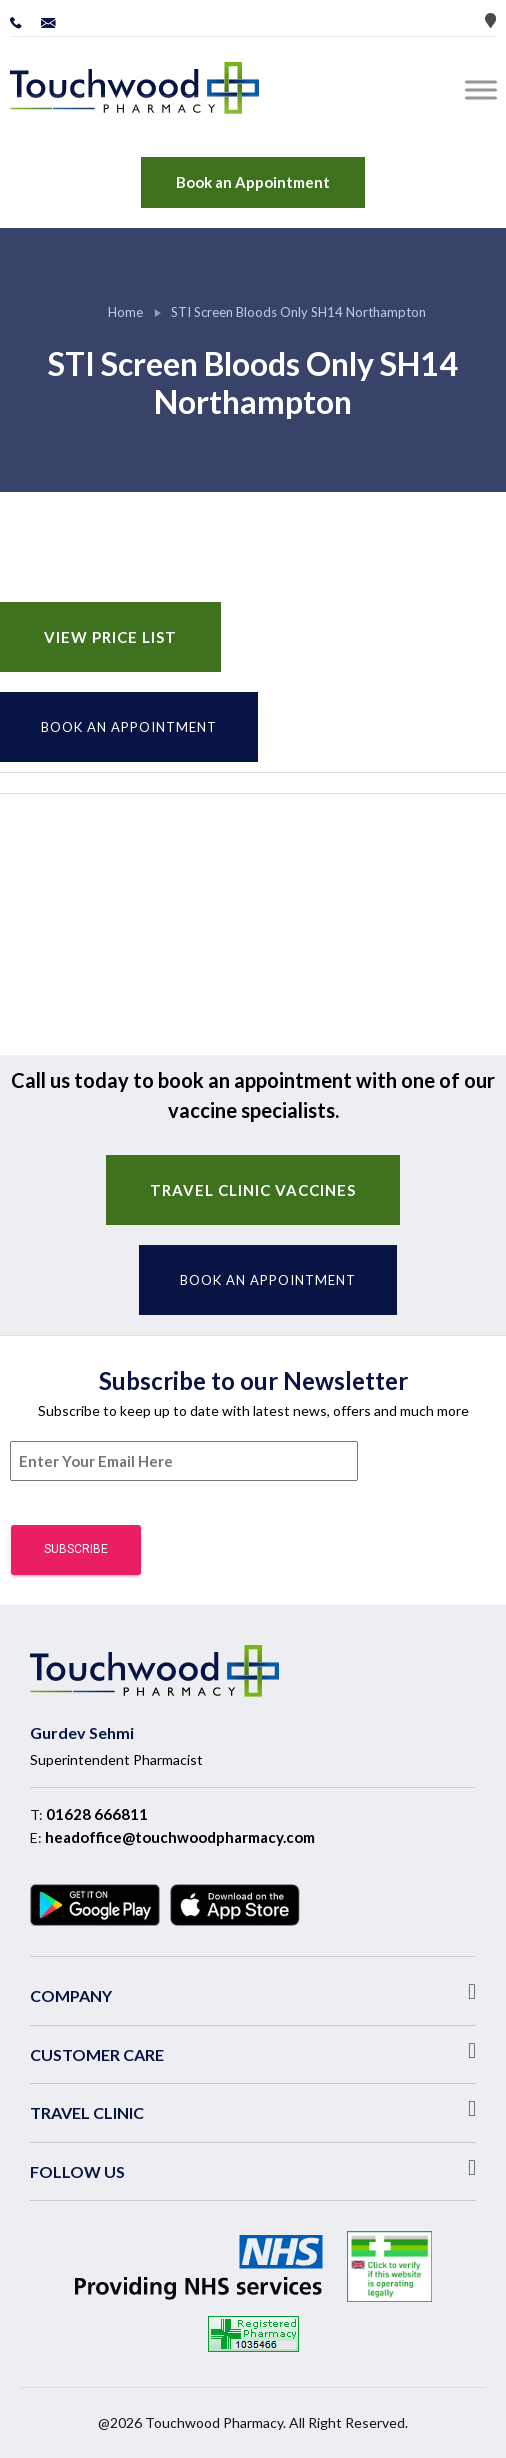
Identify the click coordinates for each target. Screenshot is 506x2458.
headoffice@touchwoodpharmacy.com (180, 1837)
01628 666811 (97, 1814)
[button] (253, 1992)
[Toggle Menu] (485, 89)
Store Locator (490, 20)
